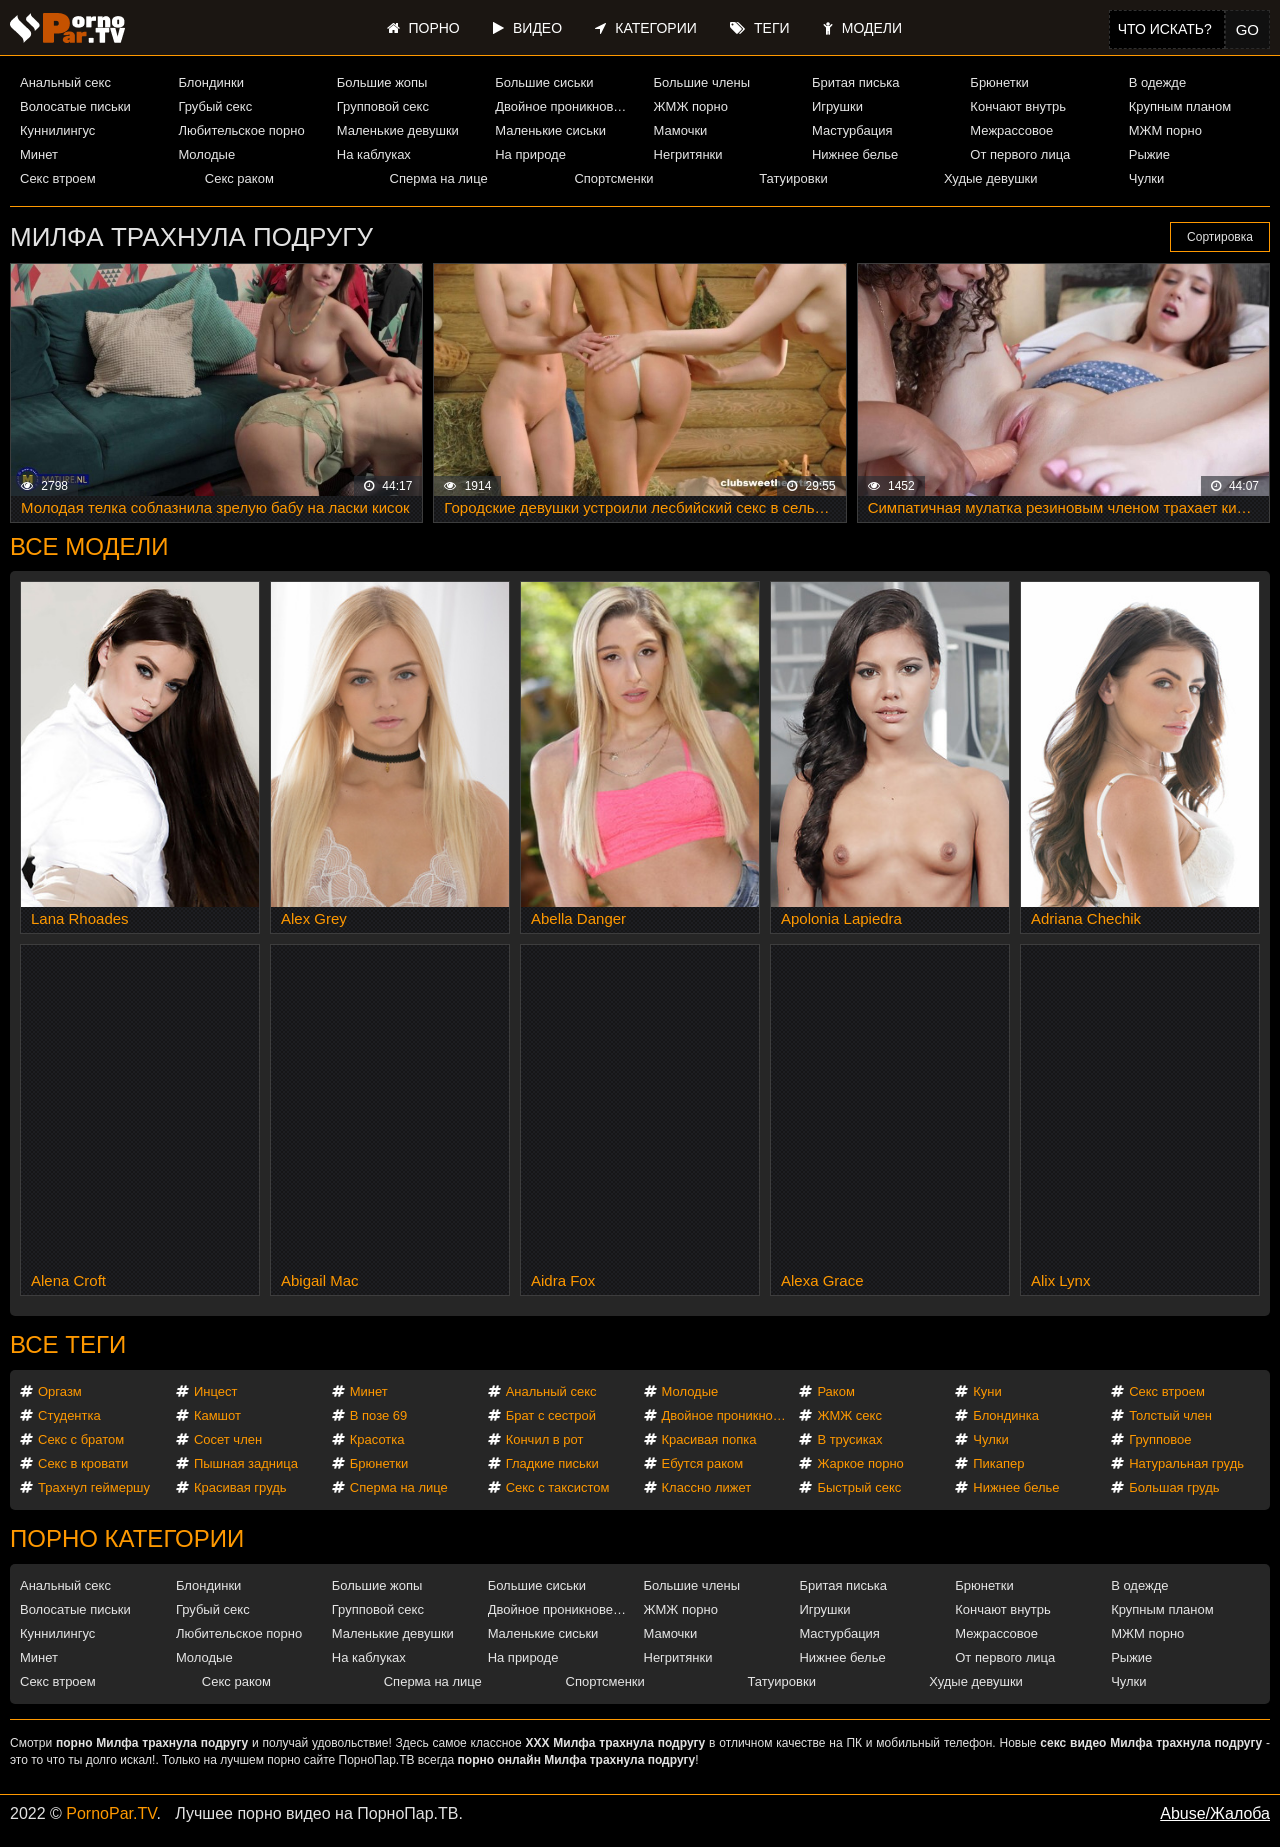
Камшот (217, 1415)
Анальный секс (65, 82)
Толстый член (1170, 1415)
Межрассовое (1011, 130)
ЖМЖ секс (849, 1415)
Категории (645, 28)
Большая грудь (1174, 1487)
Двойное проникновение (565, 106)
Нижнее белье (855, 154)
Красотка (377, 1439)
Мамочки (681, 130)
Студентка (69, 1415)
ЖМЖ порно (691, 106)
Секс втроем (58, 178)
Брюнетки (999, 82)
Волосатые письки (75, 106)
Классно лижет (707, 1487)
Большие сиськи (544, 82)
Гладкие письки (552, 1463)
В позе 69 (379, 1415)
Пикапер (998, 1463)
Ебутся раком (703, 1463)
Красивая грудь (240, 1487)
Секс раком (239, 178)
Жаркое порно (860, 1463)
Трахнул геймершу (94, 1487)
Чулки (1146, 178)
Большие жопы (382, 82)
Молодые (206, 154)
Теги (759, 28)
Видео (527, 28)
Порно (423, 28)
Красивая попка (709, 1439)
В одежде (1157, 82)
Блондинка (1006, 1415)
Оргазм (60, 1391)
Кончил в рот (545, 1439)
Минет (39, 154)
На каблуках (374, 154)
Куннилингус (57, 130)
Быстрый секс (859, 1487)
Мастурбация (852, 130)
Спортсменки (613, 178)
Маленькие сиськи (550, 130)
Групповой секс (383, 106)
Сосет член (228, 1439)
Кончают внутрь (1018, 106)
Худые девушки (991, 178)
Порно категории (127, 1538)
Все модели (89, 546)
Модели (862, 28)
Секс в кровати (83, 1463)
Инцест (216, 1391)
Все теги (68, 1344)
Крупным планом (1180, 106)
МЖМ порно (1165, 130)
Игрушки (837, 106)
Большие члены (702, 82)
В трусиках (849, 1439)
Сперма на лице (439, 178)
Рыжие (1149, 154)
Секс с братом (81, 1439)
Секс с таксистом (558, 1487)
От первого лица (1020, 154)
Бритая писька (856, 82)
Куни (987, 1391)
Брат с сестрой (551, 1415)
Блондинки (211, 82)
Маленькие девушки (398, 130)
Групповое (1160, 1439)
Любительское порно (241, 130)
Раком (835, 1391)
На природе (530, 154)
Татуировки (793, 178)
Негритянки (688, 154)
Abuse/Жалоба (1215, 1813)
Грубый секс (215, 106)
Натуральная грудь (1186, 1463)
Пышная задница (246, 1463)
